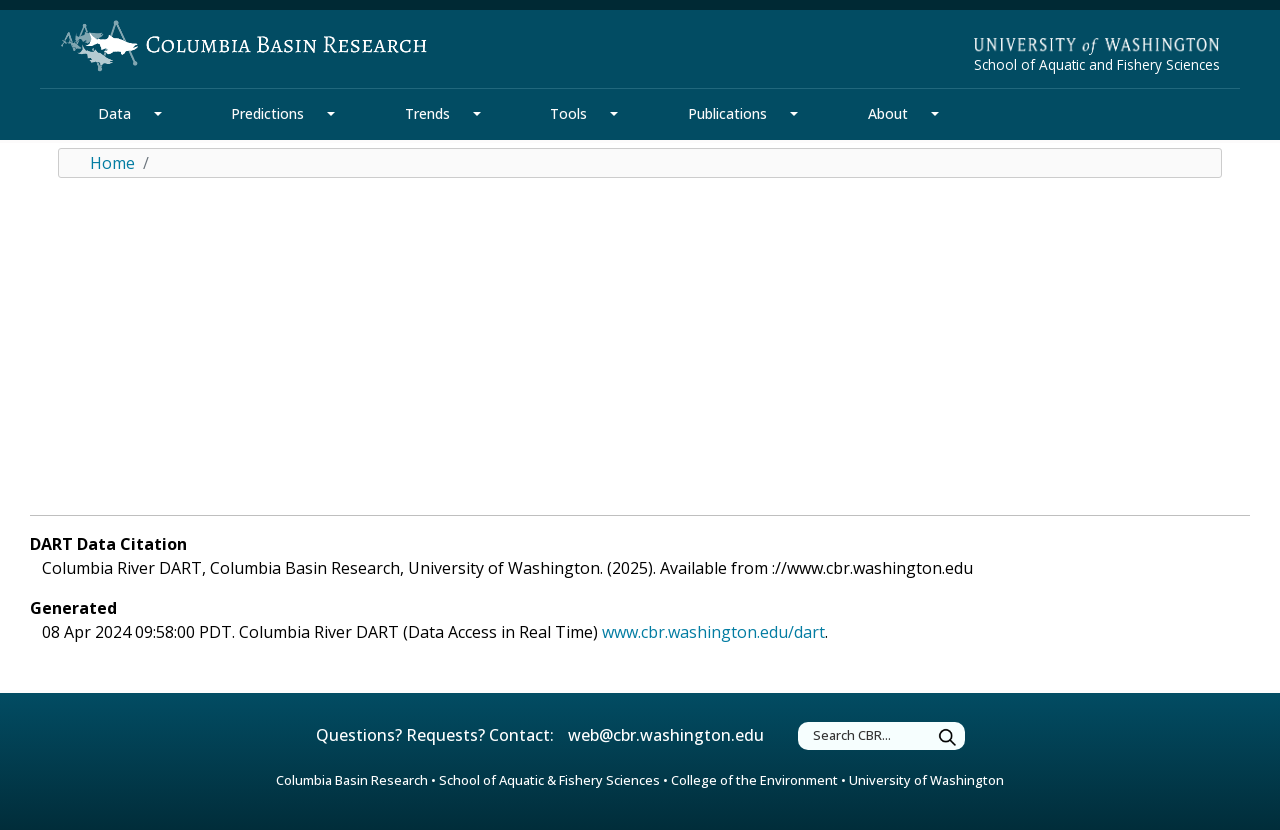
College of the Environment (754, 780)
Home (112, 163)
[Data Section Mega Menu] (158, 114)
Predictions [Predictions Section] (267, 113)
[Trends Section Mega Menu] (477, 114)
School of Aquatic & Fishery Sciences (549, 780)
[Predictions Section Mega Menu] (331, 114)
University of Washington (926, 780)
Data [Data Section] (114, 113)
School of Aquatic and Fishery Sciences (1097, 64)
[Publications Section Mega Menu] (794, 114)
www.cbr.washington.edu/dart (713, 632)
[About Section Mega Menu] (935, 114)
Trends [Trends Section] (427, 113)
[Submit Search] (948, 738)
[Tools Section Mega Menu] (614, 114)
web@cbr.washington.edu (666, 735)
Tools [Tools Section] (568, 113)
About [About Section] (888, 113)
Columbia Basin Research (352, 780)
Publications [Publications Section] (727, 113)
